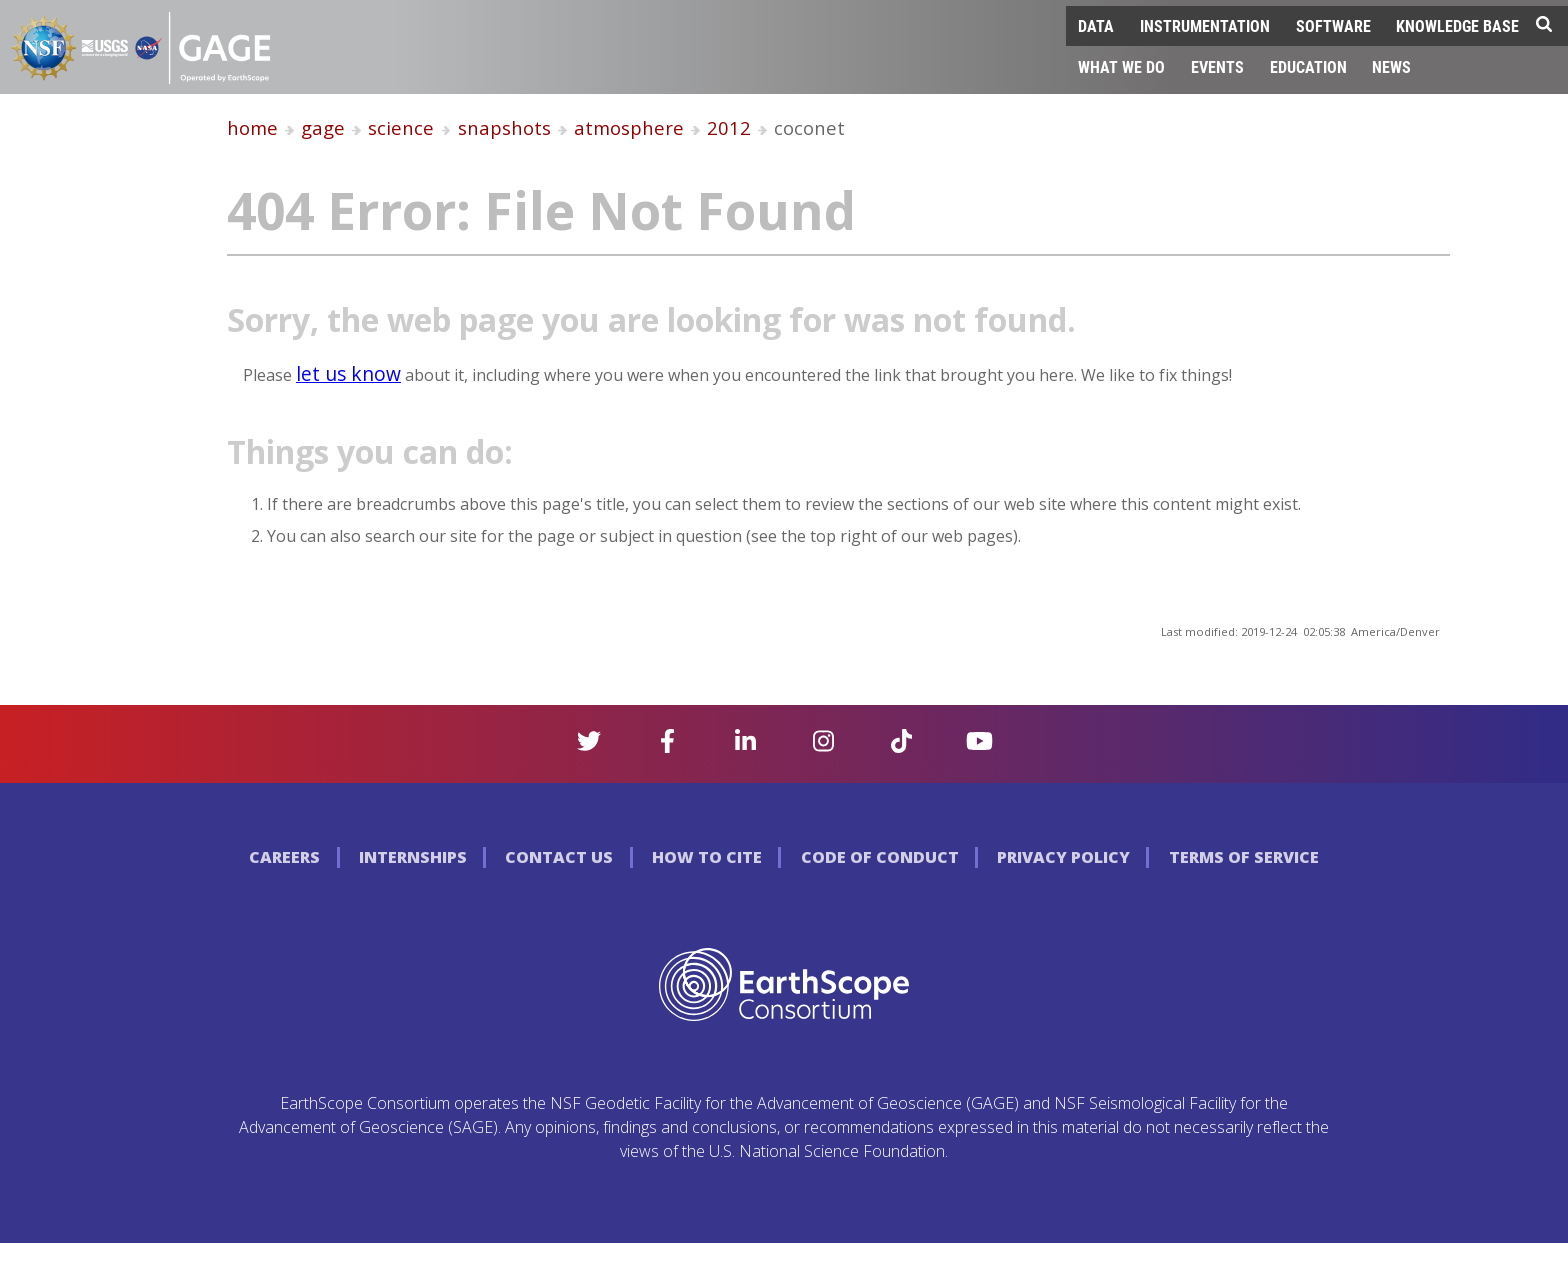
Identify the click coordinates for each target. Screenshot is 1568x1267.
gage (323, 127)
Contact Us (559, 857)
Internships (413, 857)
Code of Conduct (880, 857)
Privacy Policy (1063, 857)
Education (1308, 66)
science (401, 127)
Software (1333, 25)
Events (1217, 66)
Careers (284, 857)
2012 (729, 127)
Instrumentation (1205, 25)
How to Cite (707, 857)
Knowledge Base (1457, 25)
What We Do (1121, 66)
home (252, 127)
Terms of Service (1244, 857)
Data (1096, 25)
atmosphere (629, 127)
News (1391, 66)
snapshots (504, 127)
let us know (348, 373)
